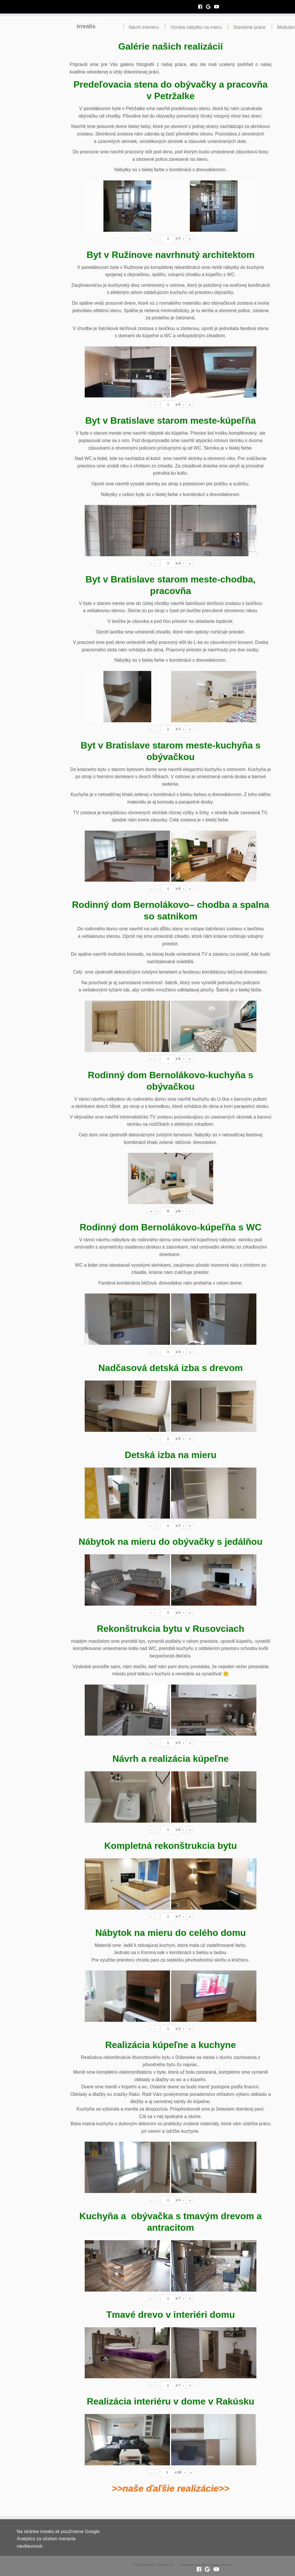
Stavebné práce (249, 27)
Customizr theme (219, 2564)
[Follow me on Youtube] (218, 6)
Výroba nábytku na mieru (196, 27)
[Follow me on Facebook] (202, 6)
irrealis (86, 26)
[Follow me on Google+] (210, 6)
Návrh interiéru (144, 27)
